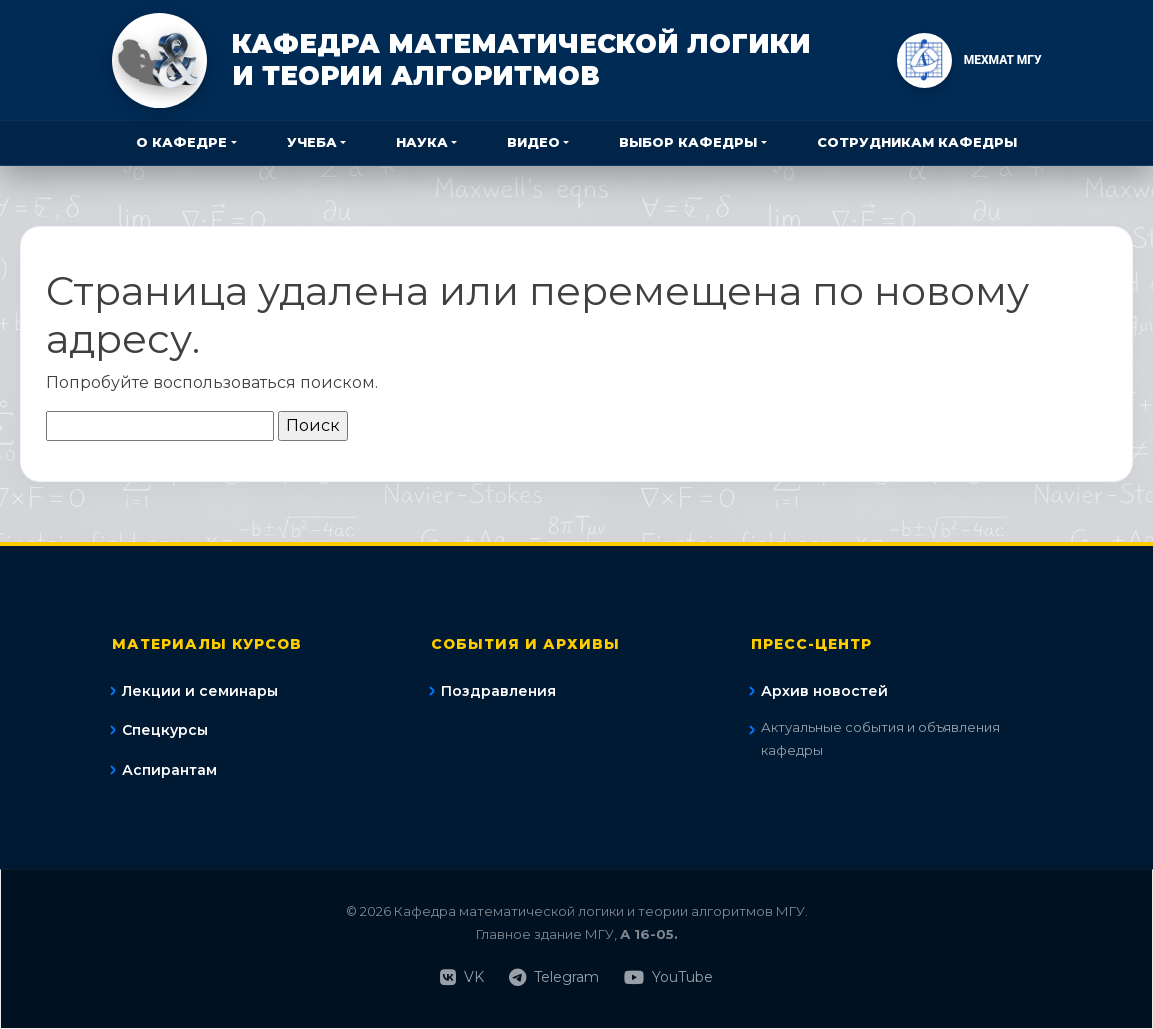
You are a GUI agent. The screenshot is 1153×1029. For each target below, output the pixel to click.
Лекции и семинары (200, 691)
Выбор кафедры (688, 142)
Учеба (312, 142)
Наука (422, 142)
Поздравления (498, 691)
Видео (533, 142)
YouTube (668, 977)
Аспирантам (169, 770)
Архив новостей (824, 691)
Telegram (554, 977)
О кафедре (181, 142)
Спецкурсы (165, 730)
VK (462, 977)
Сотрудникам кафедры (917, 142)
